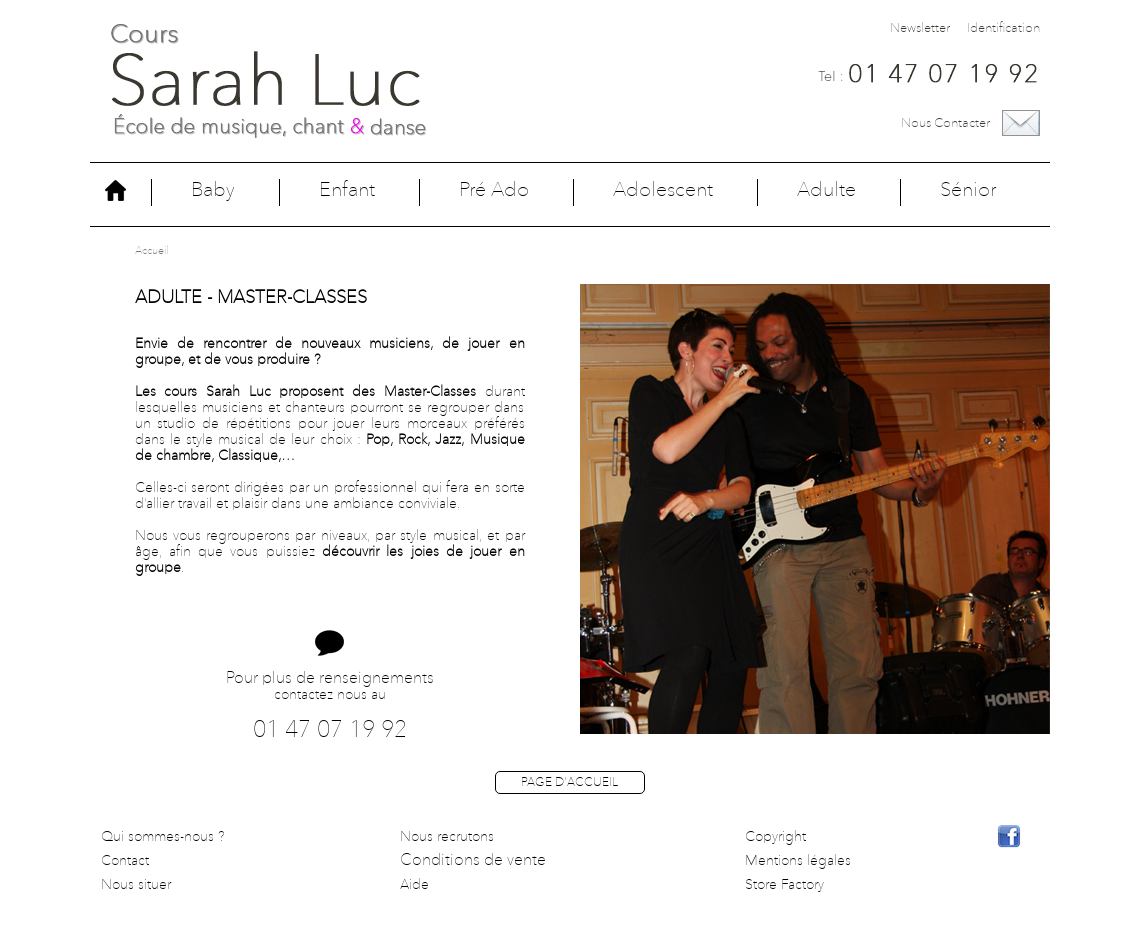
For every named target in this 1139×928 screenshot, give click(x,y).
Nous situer (136, 885)
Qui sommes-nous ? (163, 837)
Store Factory (784, 885)
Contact (125, 861)
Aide (414, 885)
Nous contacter (945, 123)
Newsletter (920, 28)
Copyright (775, 837)
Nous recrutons (447, 837)
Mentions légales (798, 861)
